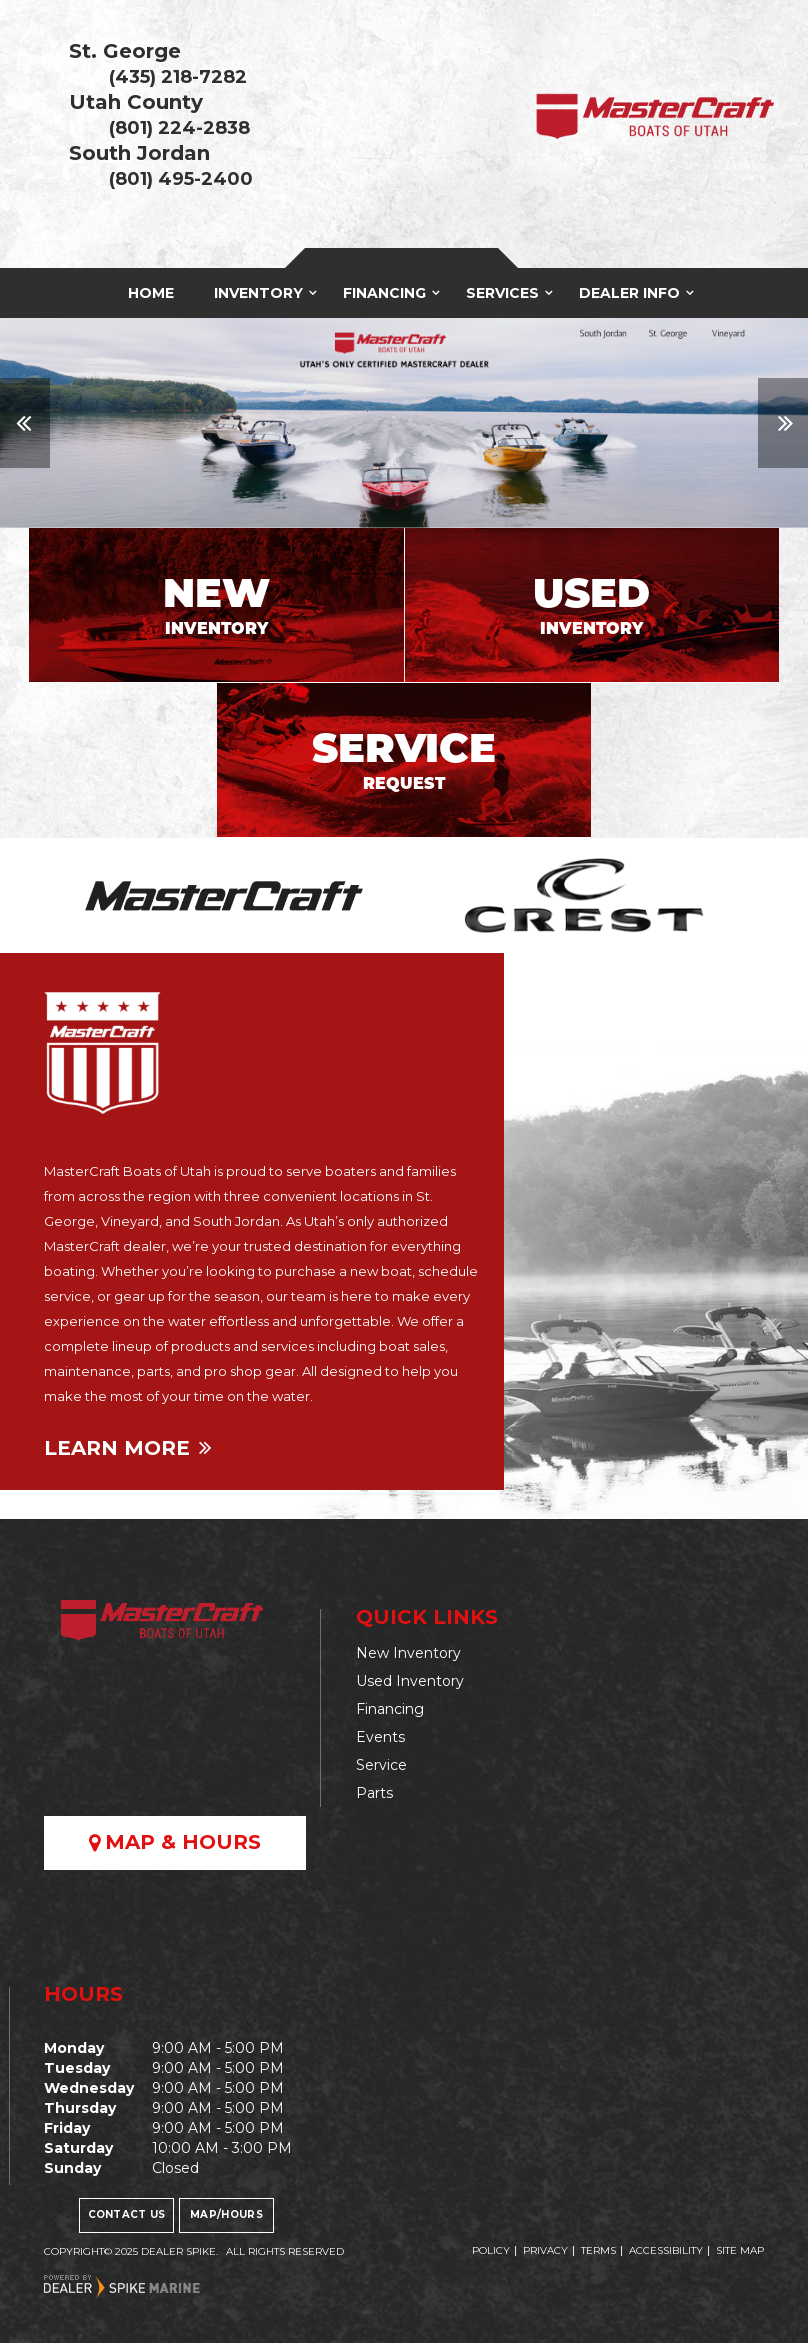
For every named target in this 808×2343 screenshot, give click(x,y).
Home (151, 293)
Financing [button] (384, 293)
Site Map (740, 2250)
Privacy (545, 2250)
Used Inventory (410, 1681)
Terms (598, 2250)
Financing (390, 1709)
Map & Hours (175, 1842)
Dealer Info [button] (629, 293)
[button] (25, 423)
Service (381, 1765)
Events (380, 1737)
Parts (374, 1793)
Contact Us (127, 2214)
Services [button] (502, 293)
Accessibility (666, 2250)
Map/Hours (226, 2214)
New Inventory (408, 1653)
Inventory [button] (258, 293)
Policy (491, 2250)
